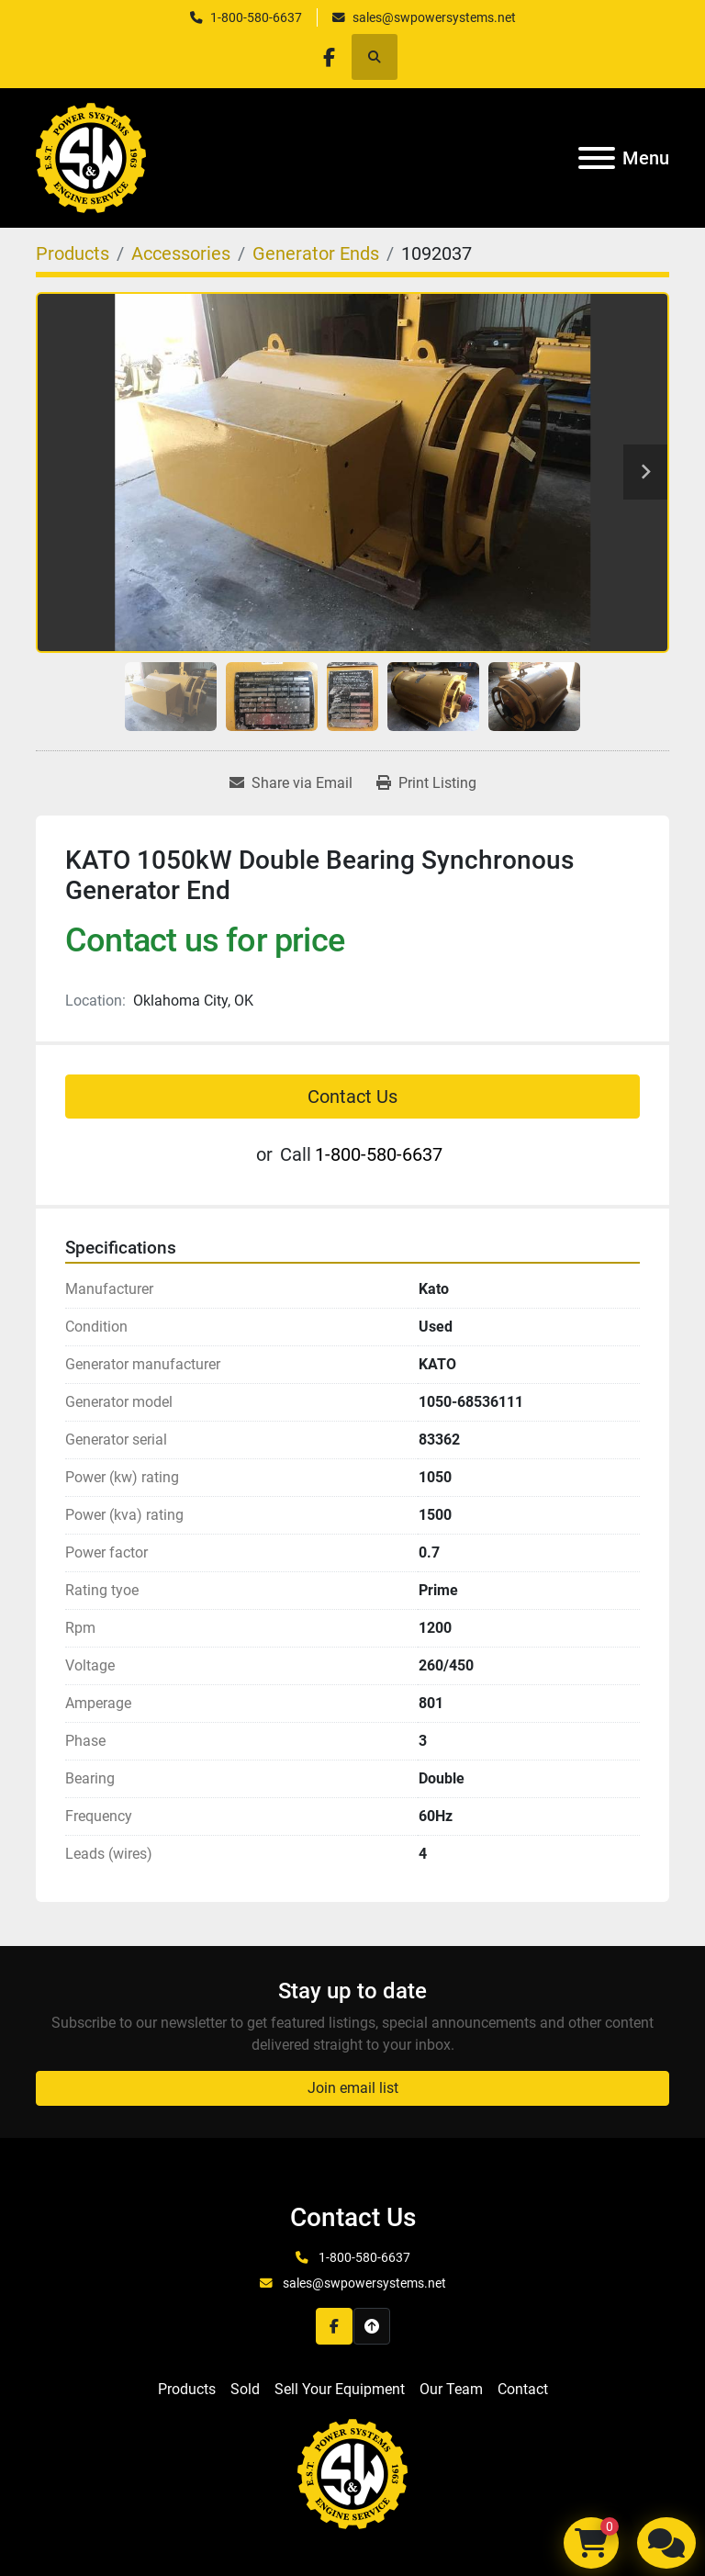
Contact (523, 2389)
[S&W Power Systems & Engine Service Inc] (352, 2472)
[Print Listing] (426, 783)
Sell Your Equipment (339, 2389)
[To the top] (371, 2326)
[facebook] (329, 57)
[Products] (72, 253)
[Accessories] (180, 253)
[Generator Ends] (315, 253)
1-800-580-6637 (256, 17)
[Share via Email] (291, 783)
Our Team (451, 2389)
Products (187, 2389)
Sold (245, 2389)
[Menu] (596, 158)
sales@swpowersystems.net (434, 17)
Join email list (353, 2088)
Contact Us (352, 1097)
